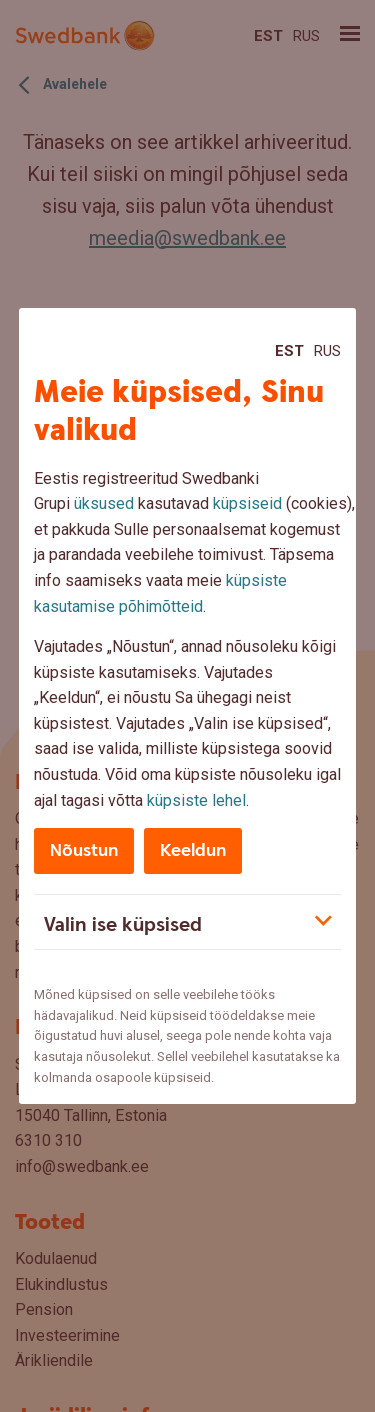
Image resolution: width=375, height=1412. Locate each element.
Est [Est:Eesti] (289, 351)
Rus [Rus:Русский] (327, 351)
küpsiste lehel (196, 800)
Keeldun (193, 850)
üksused (104, 503)
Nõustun (84, 850)
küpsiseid (247, 503)
